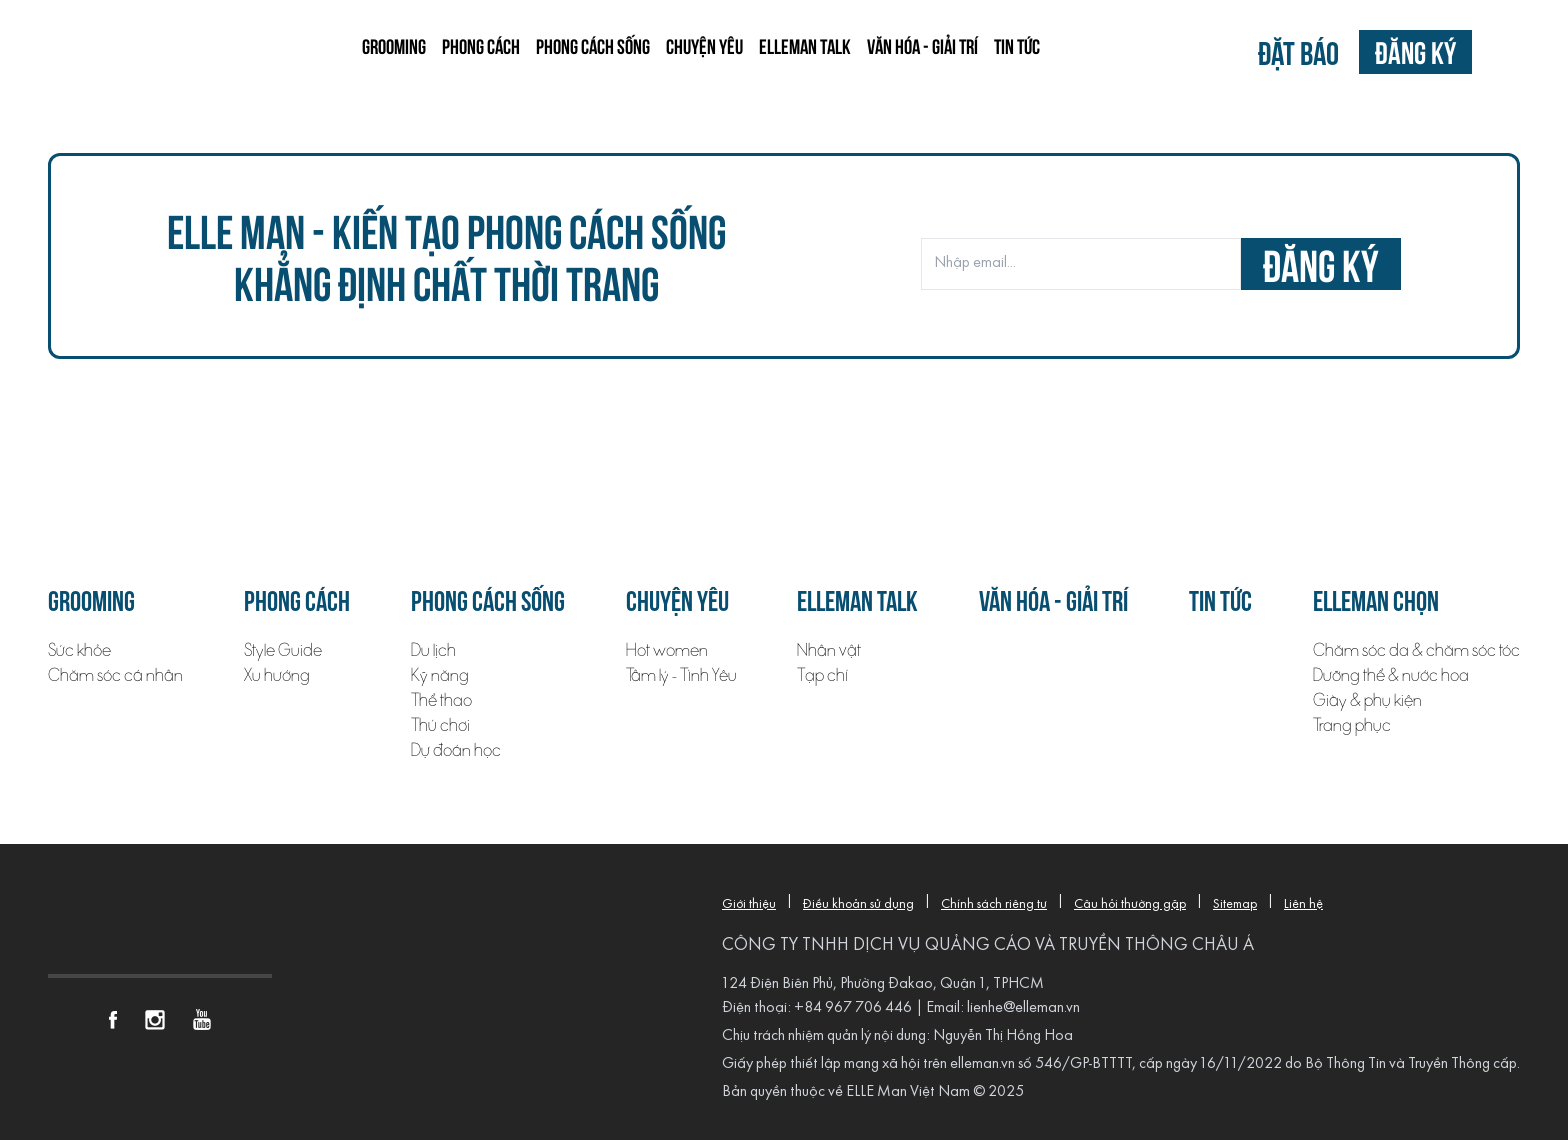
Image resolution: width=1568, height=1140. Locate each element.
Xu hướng (277, 675)
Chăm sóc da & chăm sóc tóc (1416, 650)
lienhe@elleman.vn (1023, 1008)
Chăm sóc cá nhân (115, 675)
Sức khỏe (79, 650)
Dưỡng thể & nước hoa (1391, 675)
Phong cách (481, 45)
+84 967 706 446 (853, 1008)
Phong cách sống (593, 45)
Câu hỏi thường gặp (1130, 904)
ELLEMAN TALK (805, 45)
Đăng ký (1415, 51)
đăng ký (1321, 263)
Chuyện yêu (704, 45)
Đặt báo (1298, 51)
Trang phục (1352, 725)
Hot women (667, 650)
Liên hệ (1303, 904)
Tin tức (1017, 45)
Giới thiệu (749, 904)
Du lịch (433, 650)
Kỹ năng (440, 675)
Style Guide (283, 650)
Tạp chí (822, 675)
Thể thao (441, 700)
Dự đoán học (456, 750)
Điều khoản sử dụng (858, 904)
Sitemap (1235, 904)
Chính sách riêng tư (994, 904)
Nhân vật (829, 650)
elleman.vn (982, 1064)
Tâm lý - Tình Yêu (681, 675)
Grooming (394, 45)
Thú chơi (440, 725)
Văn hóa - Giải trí (922, 45)
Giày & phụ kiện (1367, 700)
